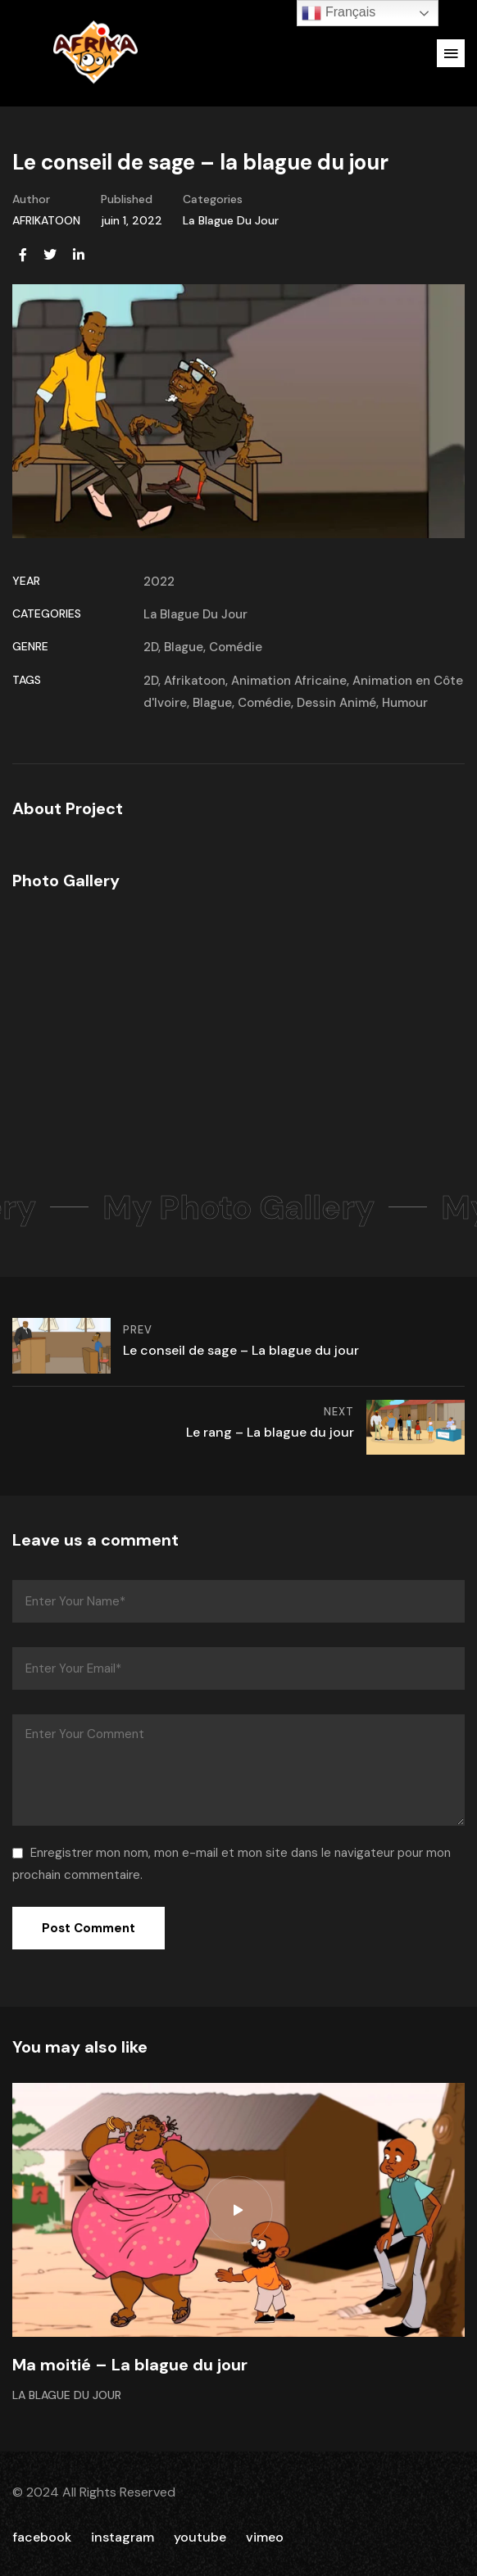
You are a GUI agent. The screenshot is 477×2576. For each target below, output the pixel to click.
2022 (159, 581)
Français (338, 13)
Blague (183, 647)
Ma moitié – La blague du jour (130, 2364)
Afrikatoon (194, 680)
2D (150, 647)
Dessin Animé (336, 703)
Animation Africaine (289, 680)
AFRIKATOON (46, 220)
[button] (451, 53)
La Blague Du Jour (231, 220)
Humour (405, 703)
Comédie (235, 647)
